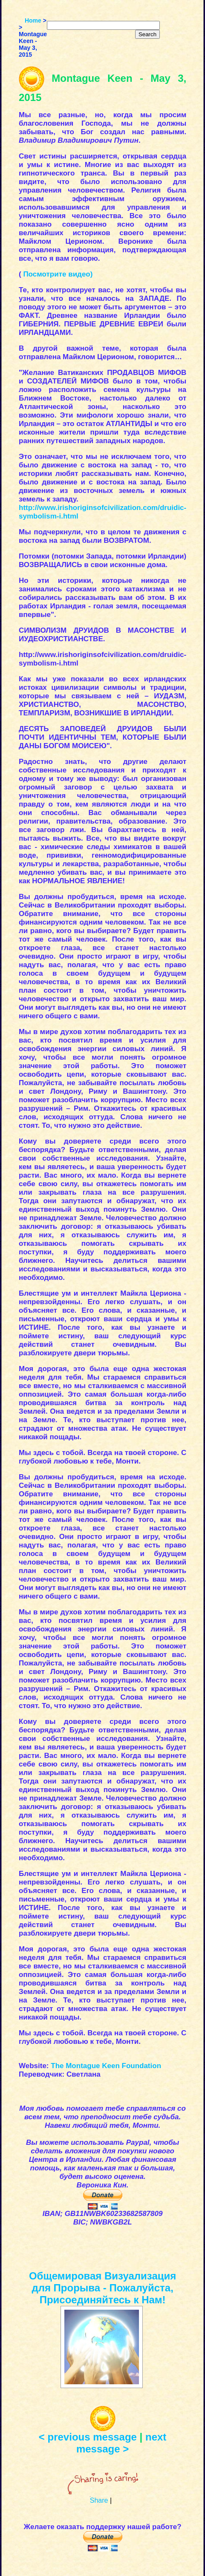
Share (99, 2500)
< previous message (88, 2437)
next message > (121, 2443)
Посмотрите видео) (57, 274)
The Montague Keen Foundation (106, 2066)
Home (33, 20)
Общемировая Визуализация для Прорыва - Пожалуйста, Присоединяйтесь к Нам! (102, 2287)
